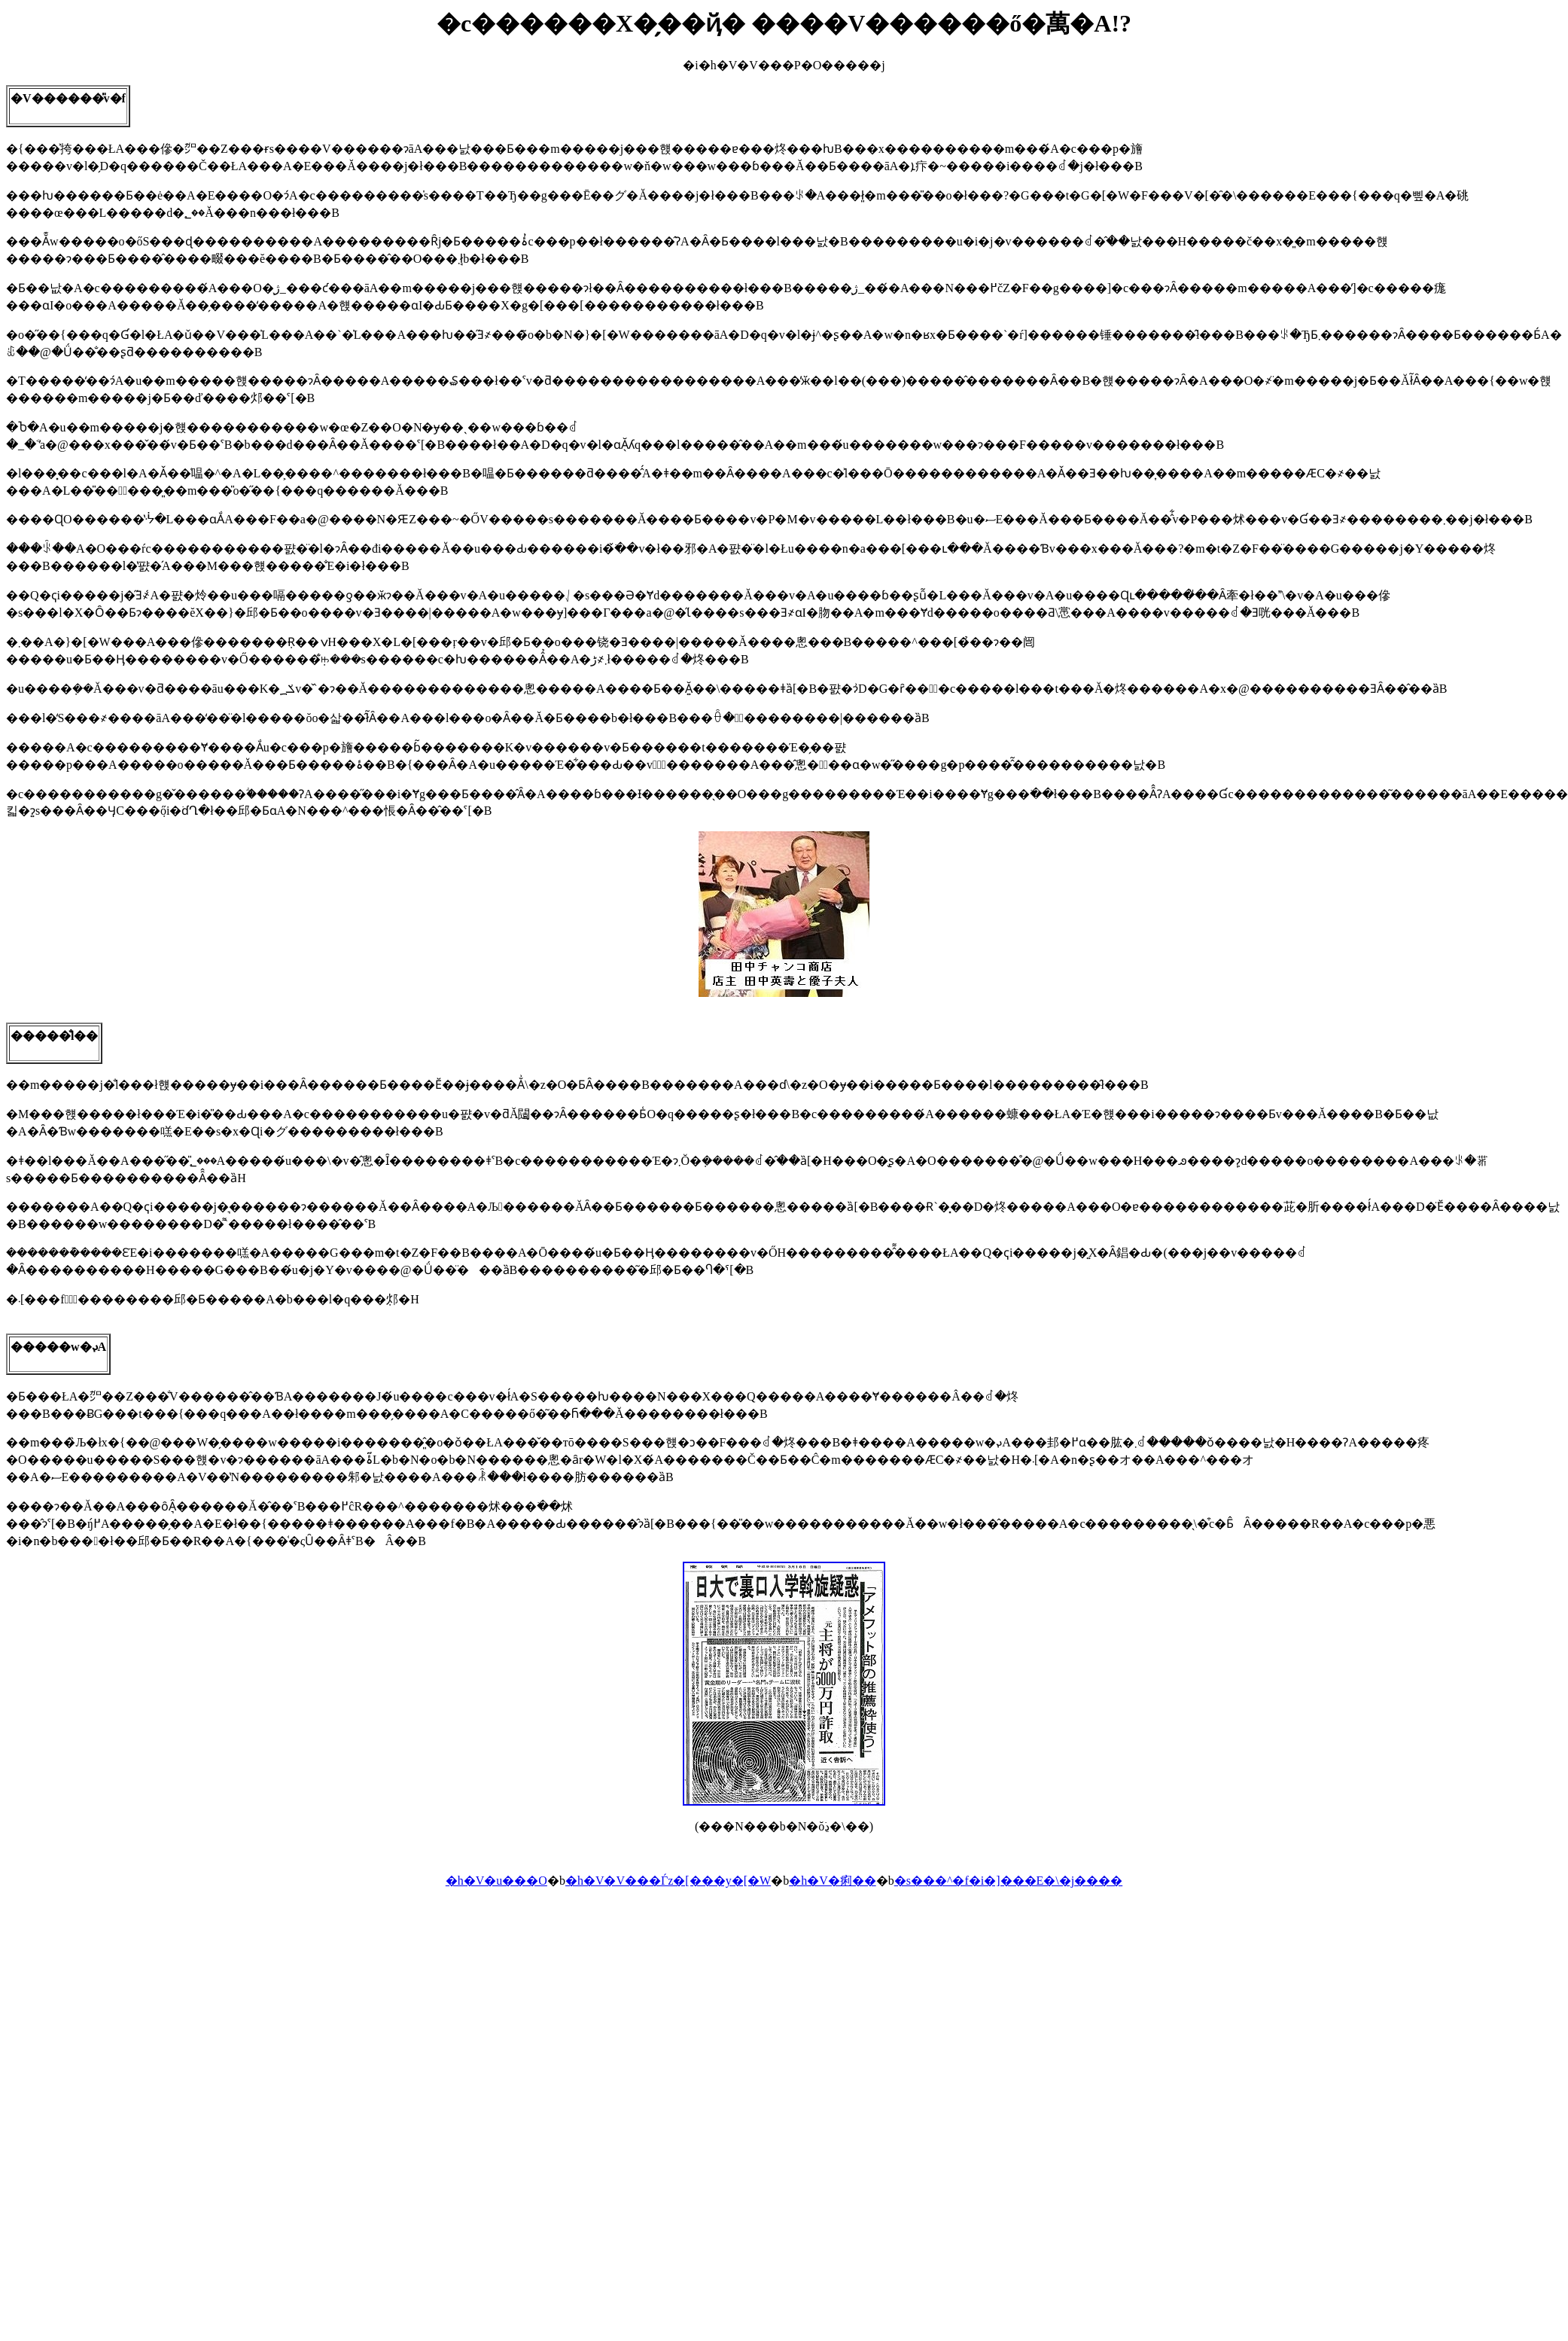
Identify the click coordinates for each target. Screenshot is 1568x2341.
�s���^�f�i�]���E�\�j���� (1008, 1880)
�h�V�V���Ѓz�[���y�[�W (668, 1880)
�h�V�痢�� (832, 1880)
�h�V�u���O (496, 1880)
